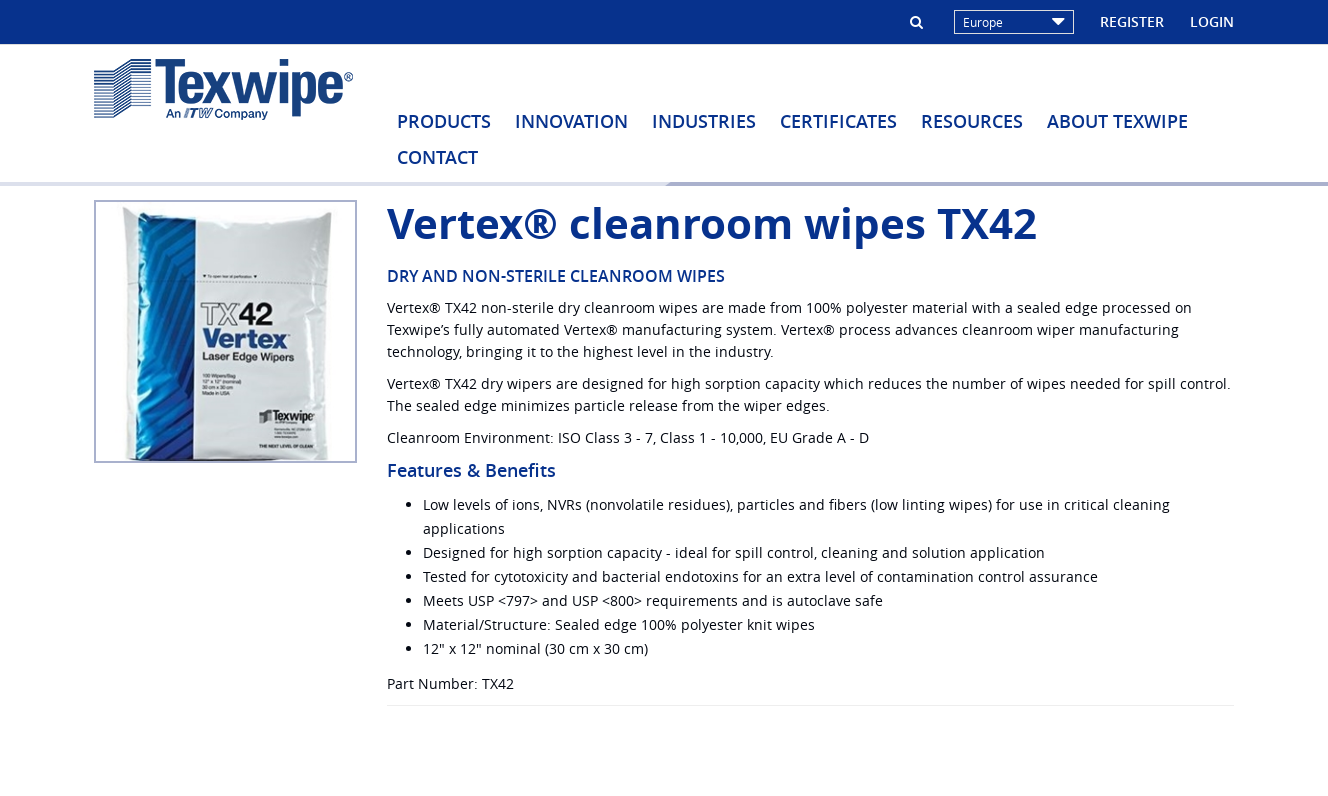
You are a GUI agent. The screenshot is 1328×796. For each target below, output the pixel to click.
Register (1132, 21)
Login (1212, 21)
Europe (1014, 22)
